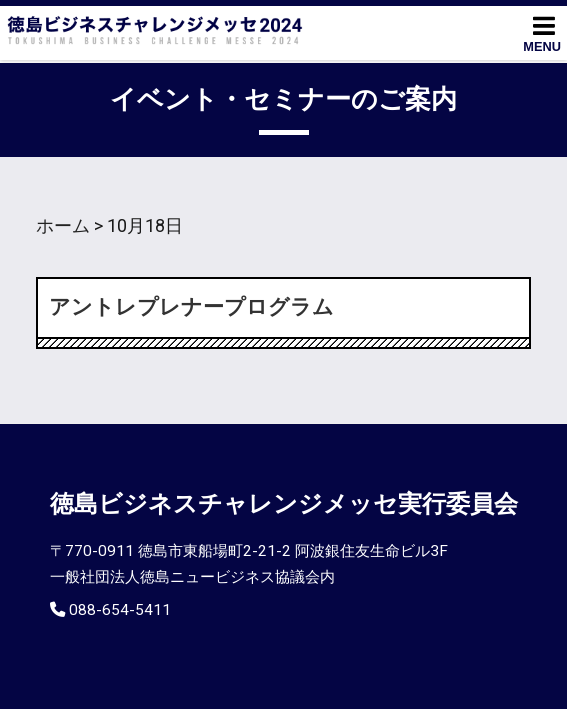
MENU (542, 33)
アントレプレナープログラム (191, 307)
